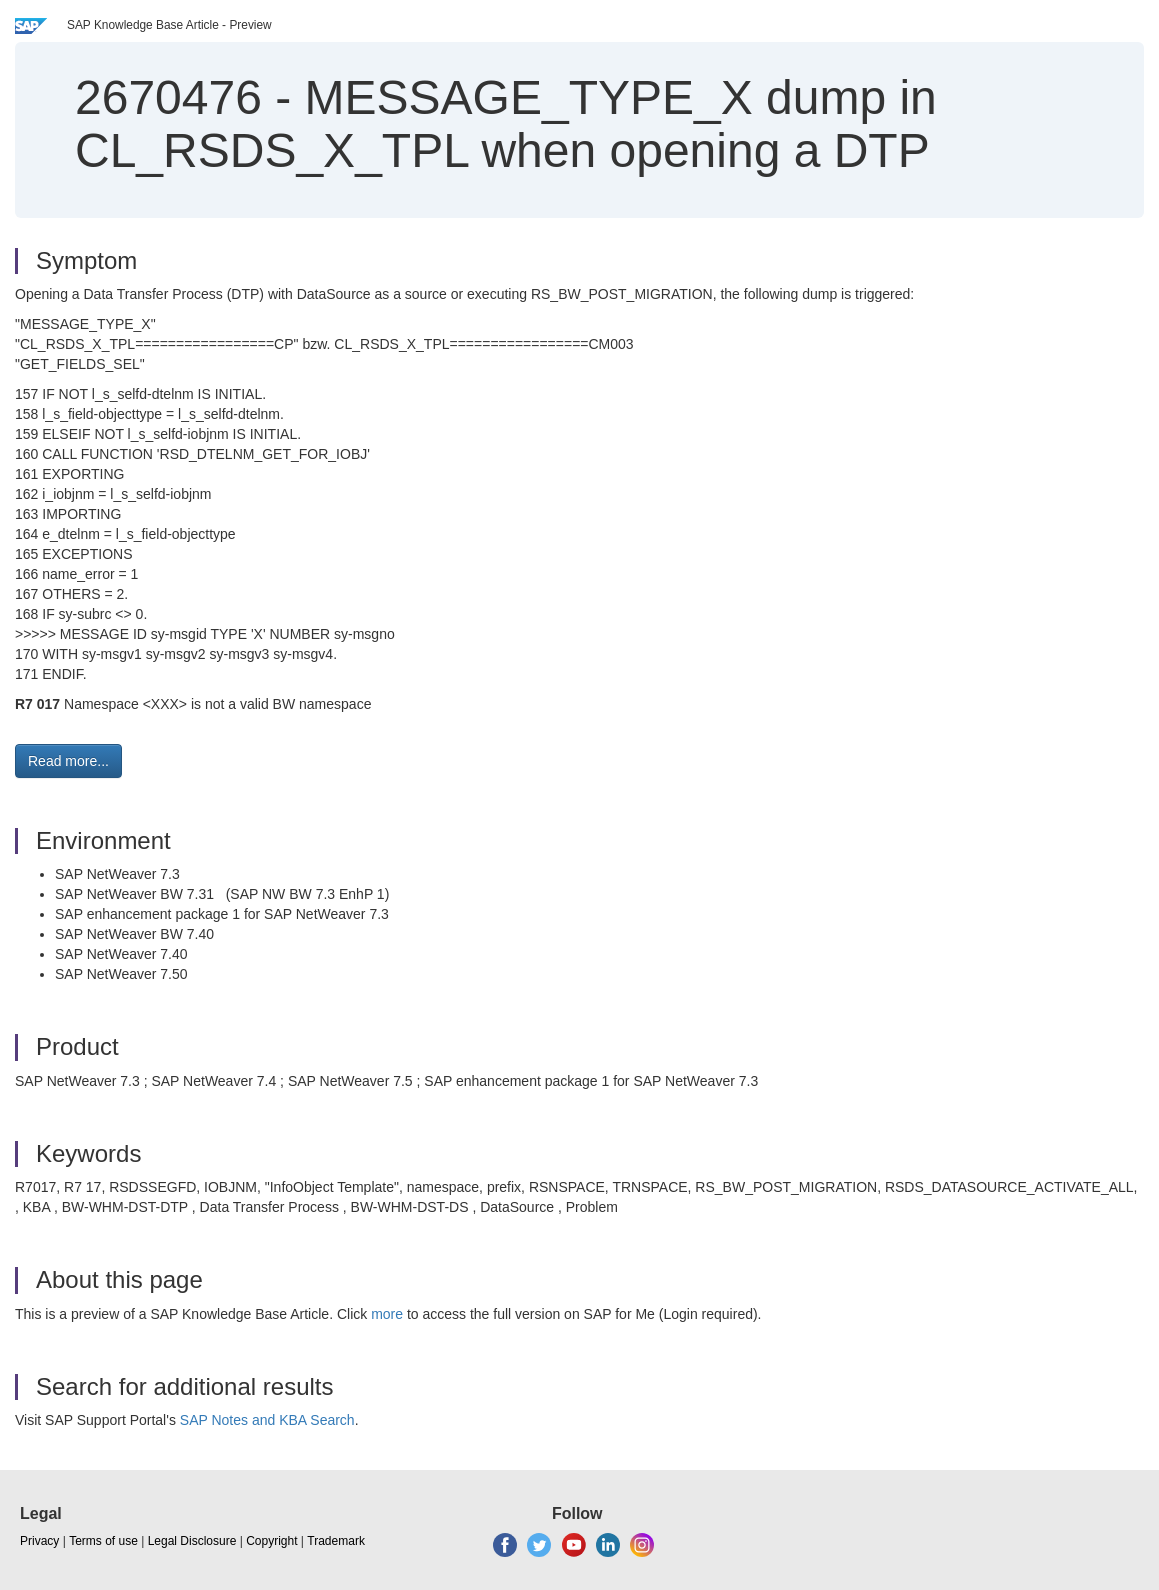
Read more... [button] (68, 761)
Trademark (336, 1541)
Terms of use (103, 1541)
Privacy (39, 1541)
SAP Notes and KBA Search (267, 1420)
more (387, 1314)
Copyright (271, 1541)
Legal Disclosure (192, 1541)
